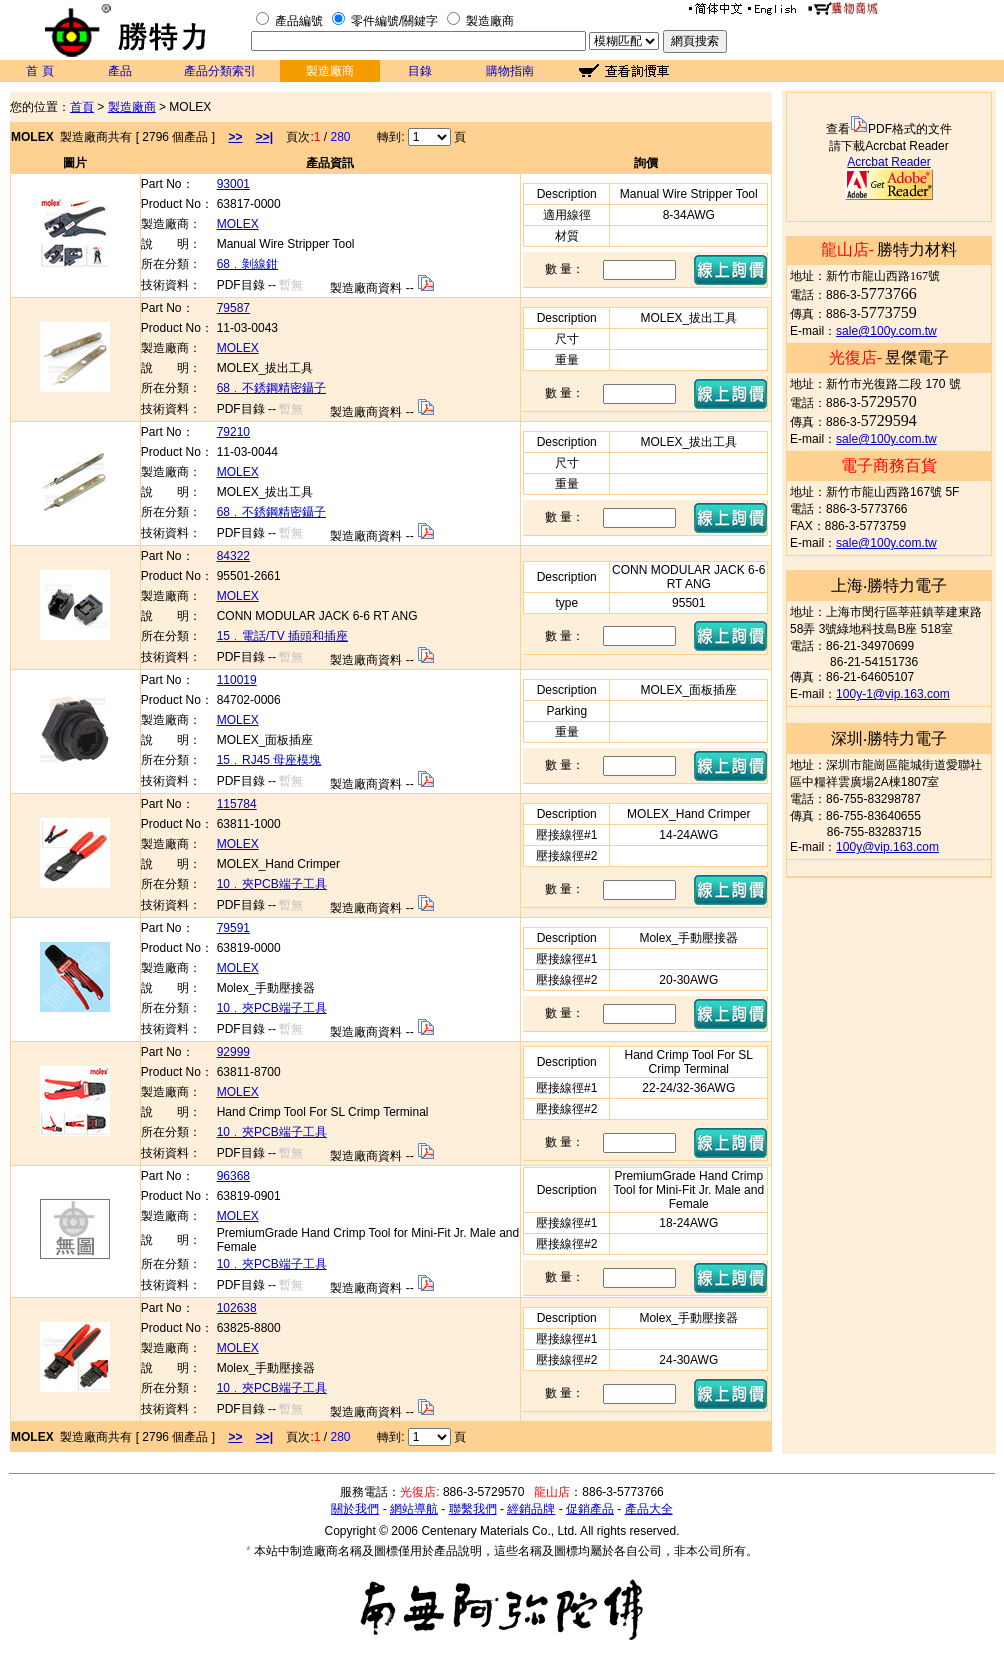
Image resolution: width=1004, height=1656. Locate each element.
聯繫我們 (473, 1509)
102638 (237, 1308)
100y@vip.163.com (887, 847)
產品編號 (299, 21)
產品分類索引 (220, 71)
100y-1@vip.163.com (893, 694)
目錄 (420, 71)
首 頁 (39, 71)
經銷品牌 (531, 1509)
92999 (233, 1052)
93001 (233, 184)
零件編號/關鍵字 (394, 21)
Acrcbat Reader (888, 162)
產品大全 (649, 1509)
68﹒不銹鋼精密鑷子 (271, 388)
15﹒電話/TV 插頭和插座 (282, 636)
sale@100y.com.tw (886, 331)
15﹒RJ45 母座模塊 (269, 760)
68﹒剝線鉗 (247, 264)
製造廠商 (490, 21)
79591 (233, 928)
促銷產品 (590, 1509)
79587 (233, 308)
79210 (233, 432)
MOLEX (238, 224)
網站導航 (414, 1509)
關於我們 (355, 1509)
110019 (237, 680)
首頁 (82, 107)
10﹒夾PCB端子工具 (272, 884)
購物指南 (510, 71)
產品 (120, 71)
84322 (233, 556)
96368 (233, 1176)
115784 (237, 804)
